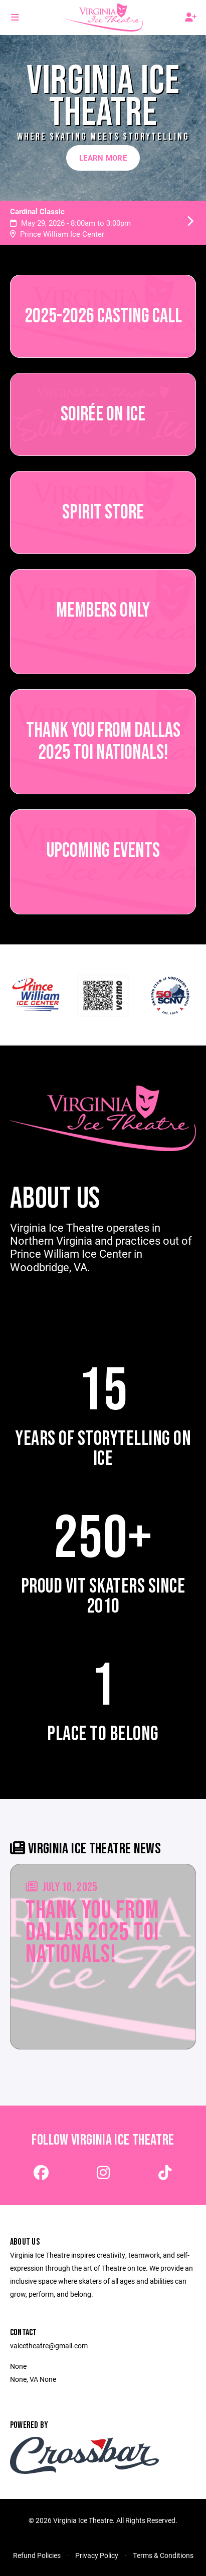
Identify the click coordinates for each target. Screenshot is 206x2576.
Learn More (103, 158)
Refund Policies (37, 2555)
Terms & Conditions (163, 2555)
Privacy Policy (96, 2555)
